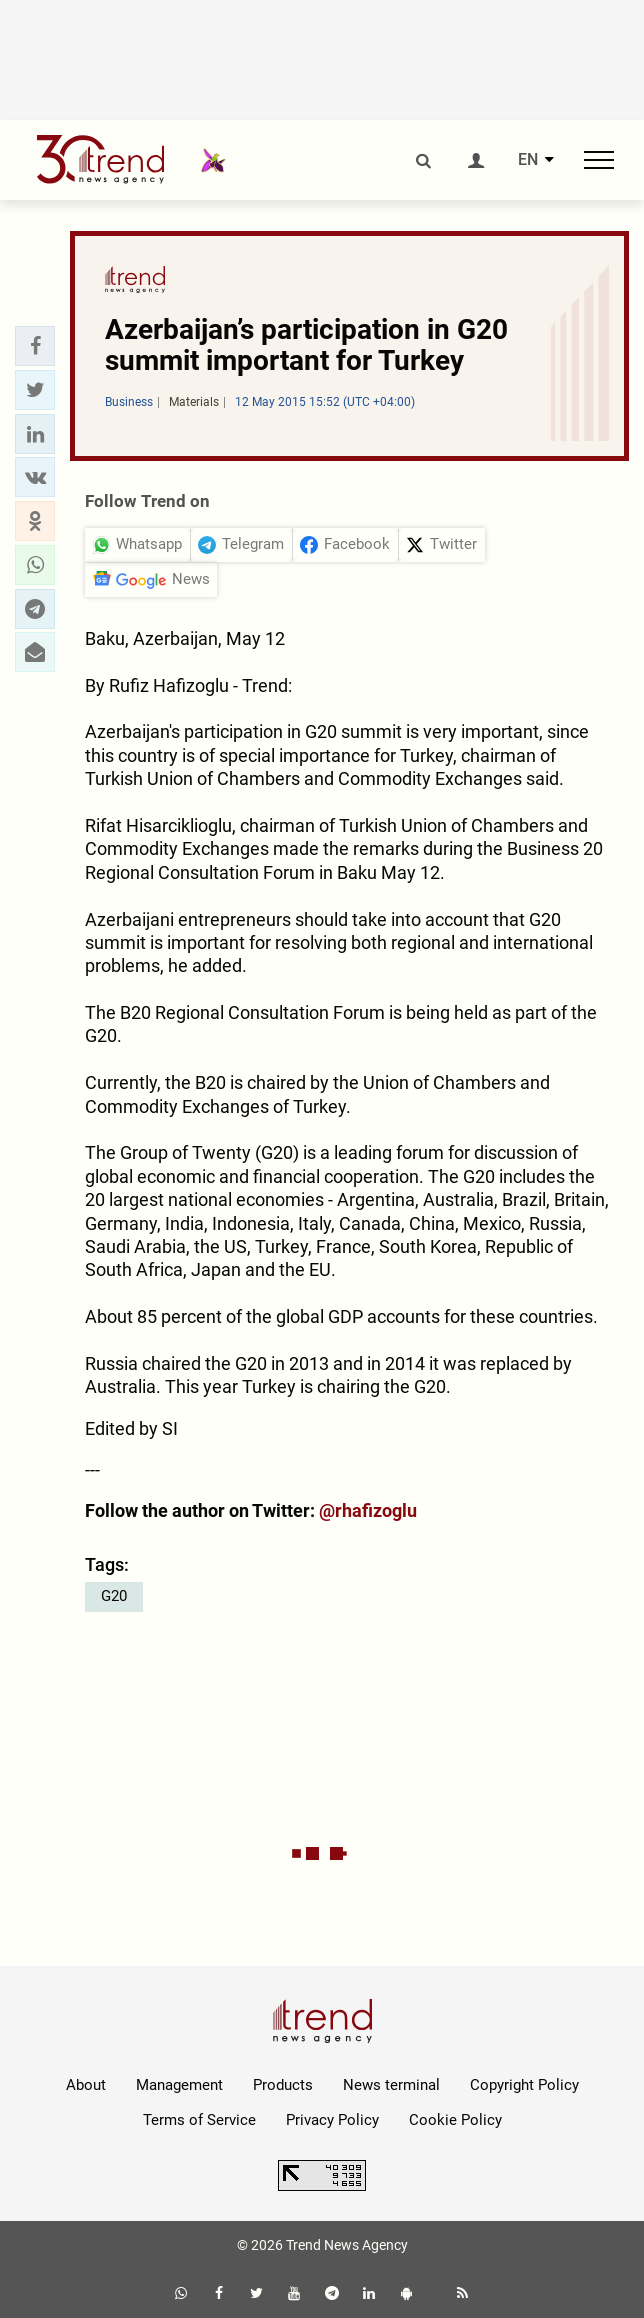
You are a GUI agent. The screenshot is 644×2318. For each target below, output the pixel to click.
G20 (114, 1596)
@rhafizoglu (368, 1510)
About (86, 2085)
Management (179, 2085)
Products (283, 2085)
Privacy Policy (332, 2120)
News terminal (391, 2085)
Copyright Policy (524, 2085)
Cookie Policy (455, 2120)
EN (528, 160)
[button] (35, 346)
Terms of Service (199, 2120)
